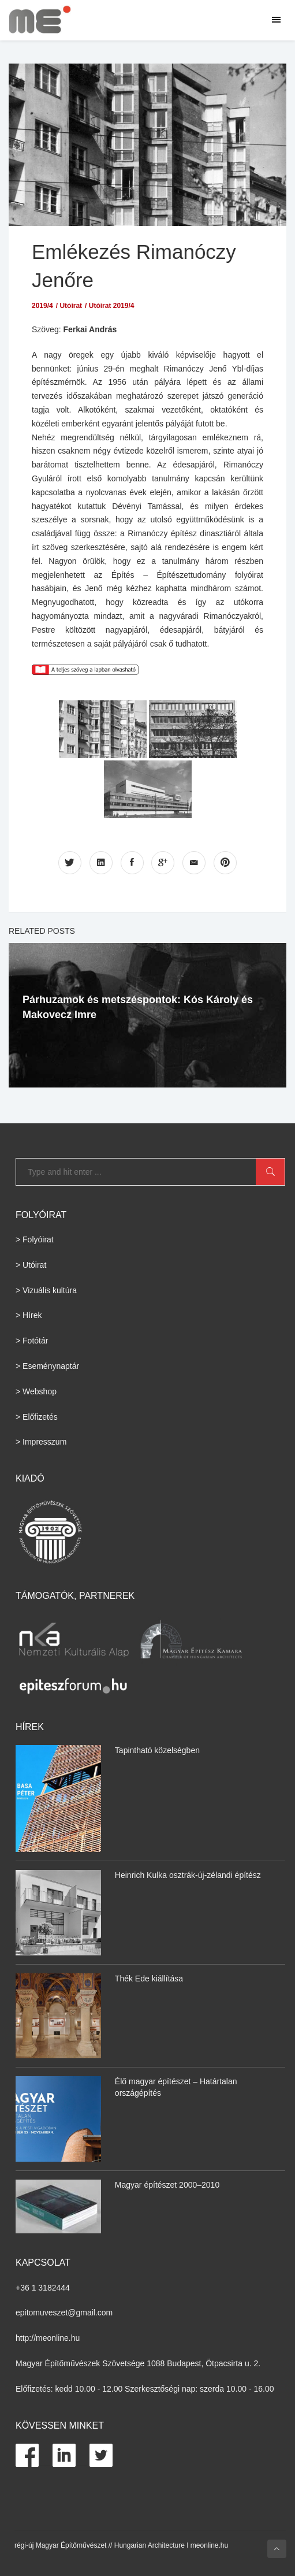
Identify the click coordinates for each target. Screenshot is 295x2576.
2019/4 (42, 306)
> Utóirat (31, 1265)
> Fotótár (32, 1340)
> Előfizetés (37, 1416)
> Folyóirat (35, 1239)
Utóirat (70, 306)
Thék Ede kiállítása (149, 1978)
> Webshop (36, 1391)
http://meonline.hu (48, 2338)
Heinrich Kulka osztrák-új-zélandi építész (188, 1875)
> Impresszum (41, 1441)
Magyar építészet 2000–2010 (167, 2184)
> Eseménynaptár (47, 1366)
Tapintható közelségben (157, 1750)
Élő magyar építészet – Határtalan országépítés (176, 2087)
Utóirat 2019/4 (112, 306)
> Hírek (29, 1315)
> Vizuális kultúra (46, 1290)
